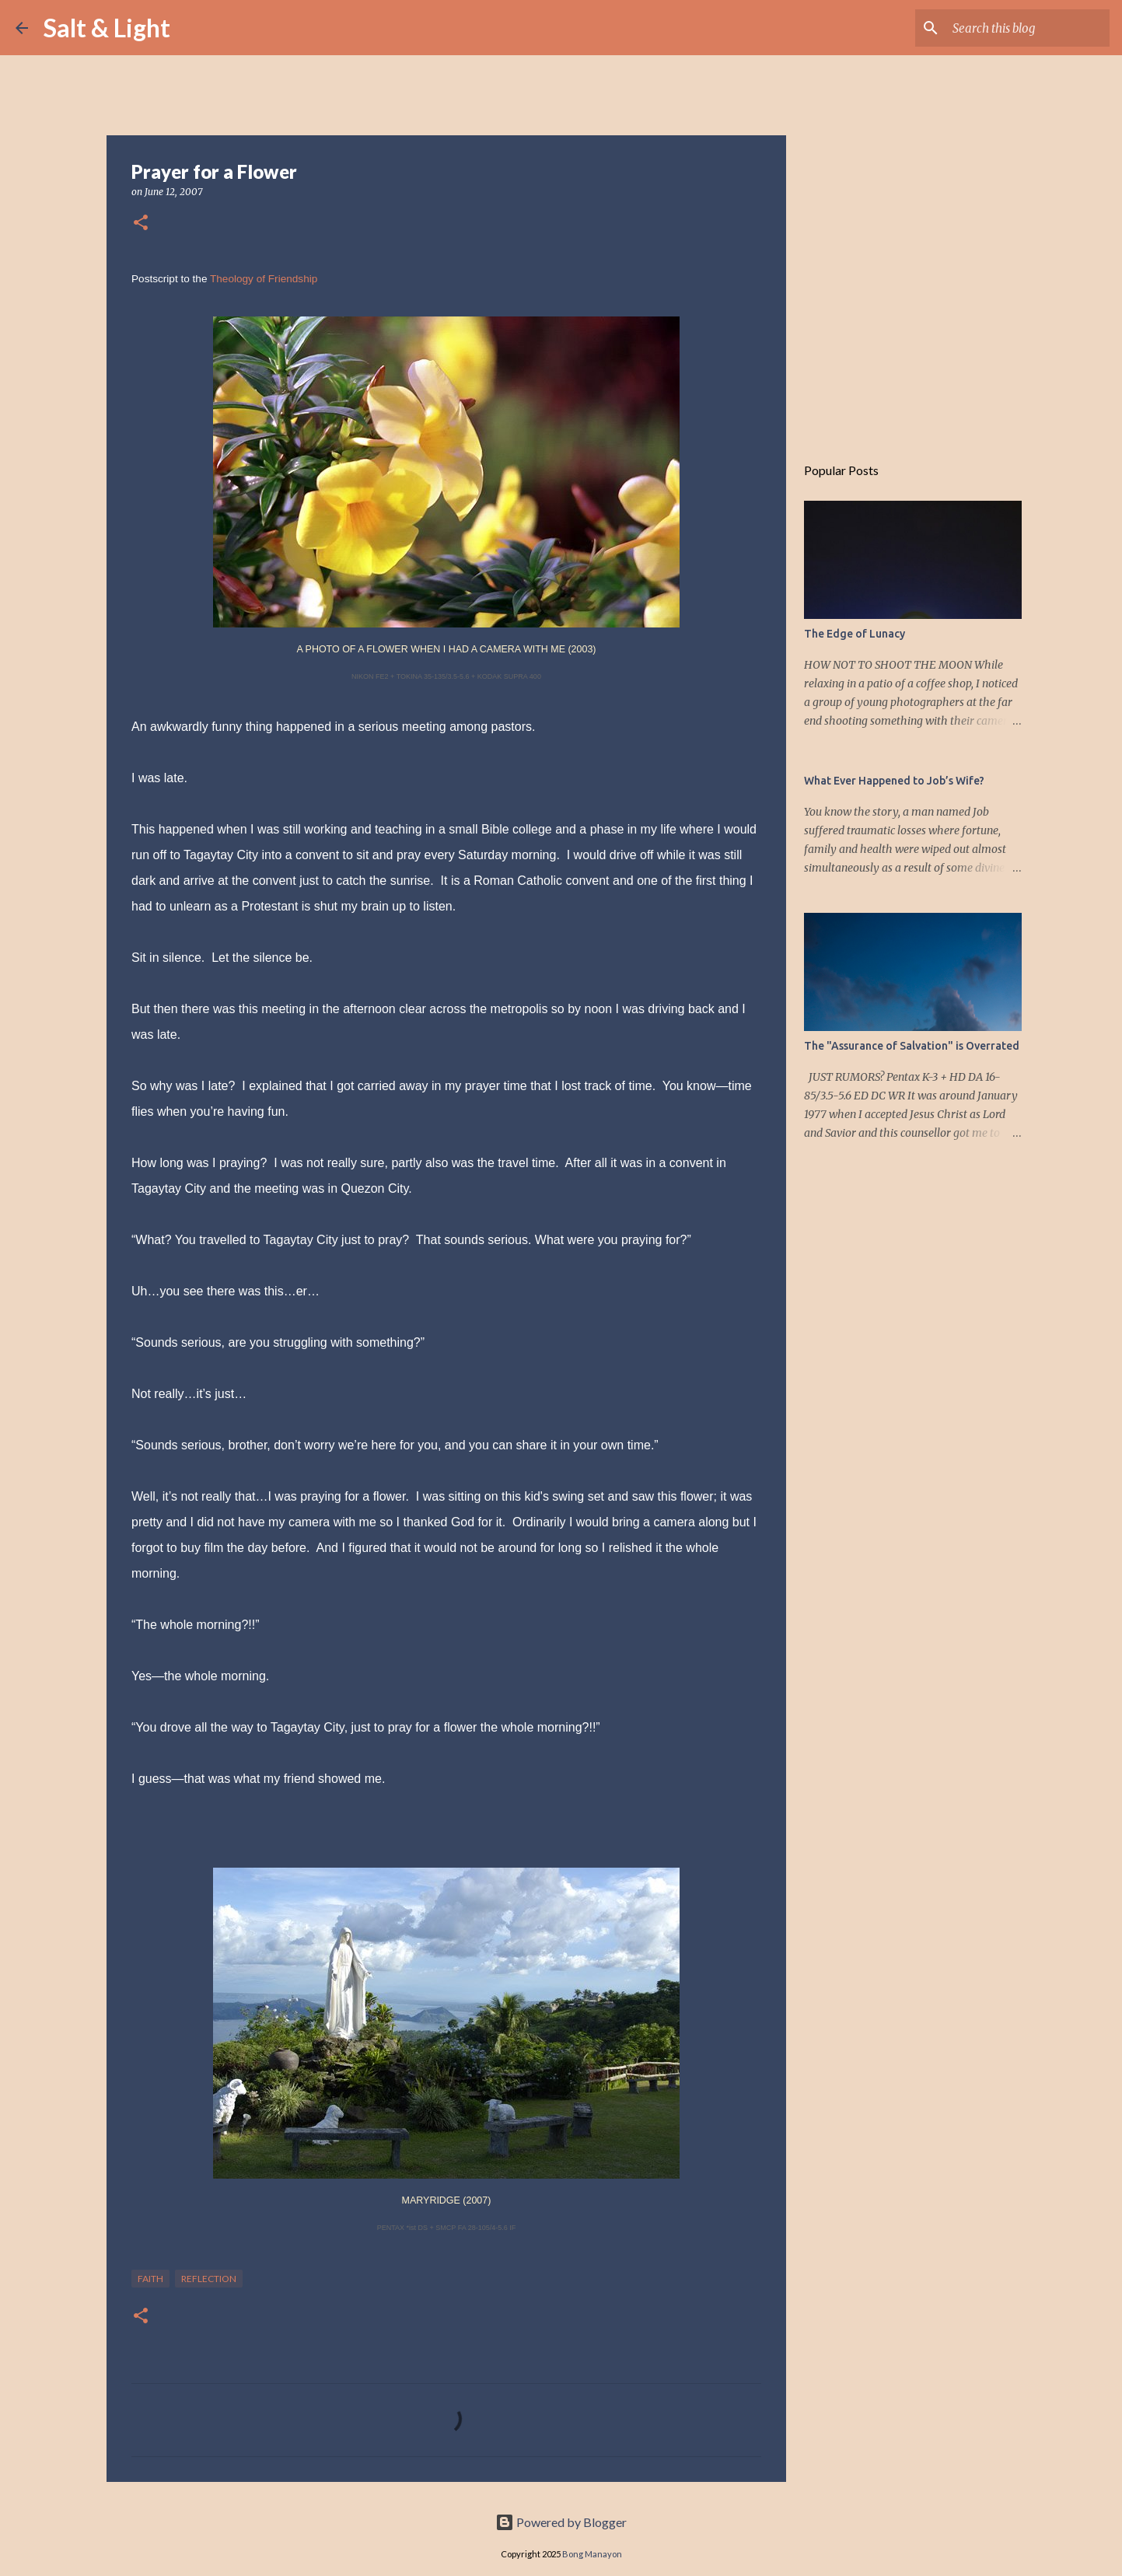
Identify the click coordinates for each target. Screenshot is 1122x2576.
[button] (140, 223)
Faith (150, 2278)
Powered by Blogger (561, 2522)
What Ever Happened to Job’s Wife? (894, 780)
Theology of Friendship (263, 279)
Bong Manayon (592, 2554)
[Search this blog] (1028, 28)
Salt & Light (107, 27)
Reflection (208, 2278)
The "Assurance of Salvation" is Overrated (911, 1046)
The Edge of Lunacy (854, 633)
